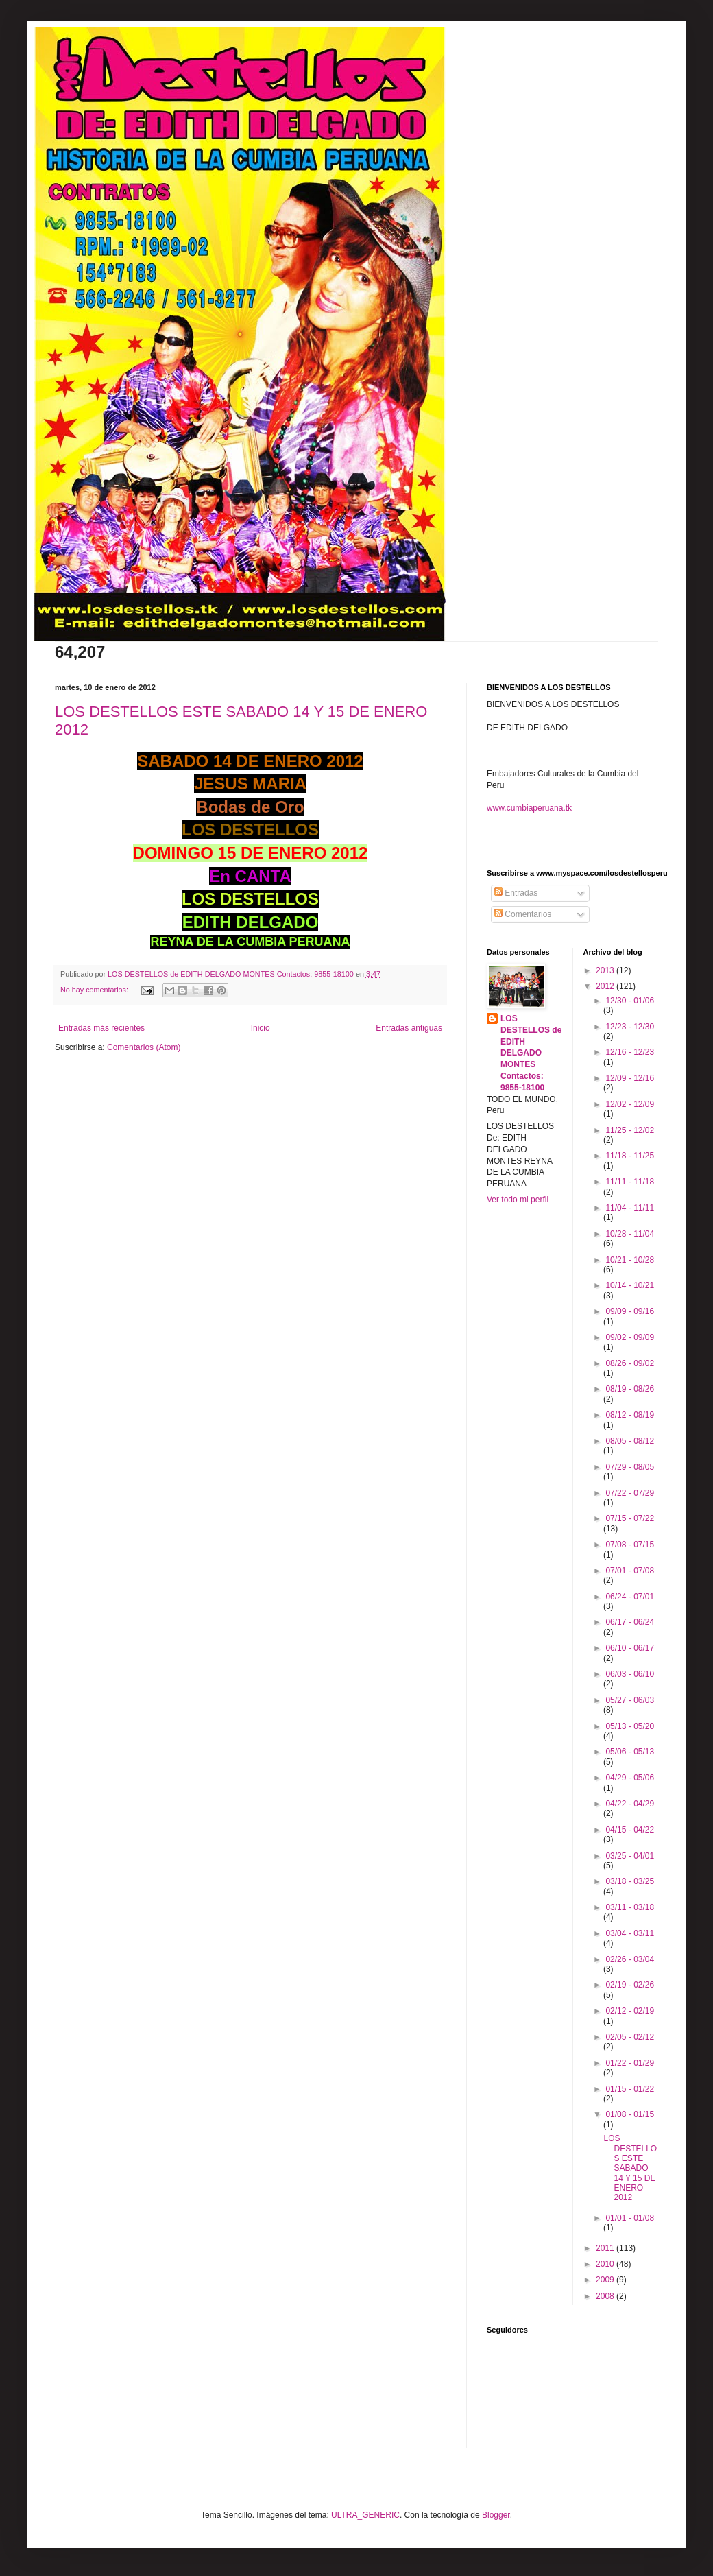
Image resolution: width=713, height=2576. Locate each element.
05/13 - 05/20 (629, 1726)
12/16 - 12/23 (629, 1052)
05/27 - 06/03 (629, 1700)
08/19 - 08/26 (629, 1389)
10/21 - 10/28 (629, 1260)
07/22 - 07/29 (629, 1493)
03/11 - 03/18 (629, 1907)
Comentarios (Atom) (143, 1047)
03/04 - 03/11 (629, 1933)
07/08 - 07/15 (629, 1544)
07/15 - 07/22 (629, 1518)
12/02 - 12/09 (629, 1104)
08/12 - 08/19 (629, 1415)
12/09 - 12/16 (629, 1078)
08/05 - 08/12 (629, 1441)
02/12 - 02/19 (629, 2011)
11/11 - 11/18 (629, 1181)
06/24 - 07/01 (629, 1596)
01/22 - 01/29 (629, 2063)
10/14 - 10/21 (629, 1285)
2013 (606, 970)
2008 (606, 2296)
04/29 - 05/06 (629, 1777)
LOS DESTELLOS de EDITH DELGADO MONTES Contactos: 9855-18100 (530, 1053)
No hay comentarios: (95, 990)
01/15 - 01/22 (629, 2089)
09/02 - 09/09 (629, 1337)
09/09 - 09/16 (629, 1311)
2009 (606, 2280)
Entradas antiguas (409, 1028)
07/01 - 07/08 (629, 1570)
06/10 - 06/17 (629, 1648)
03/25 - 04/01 (629, 1856)
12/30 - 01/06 (629, 1000)
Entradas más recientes (101, 1028)
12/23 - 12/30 (629, 1026)
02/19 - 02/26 (629, 1985)
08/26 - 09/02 (629, 1363)
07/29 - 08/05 (629, 1467)
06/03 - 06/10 (629, 1674)
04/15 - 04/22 (629, 1830)
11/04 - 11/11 (629, 1208)
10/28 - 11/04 (629, 1234)
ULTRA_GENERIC (365, 2515)
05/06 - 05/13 (629, 1751)
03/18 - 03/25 (629, 1881)
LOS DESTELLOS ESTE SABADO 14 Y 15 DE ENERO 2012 (630, 2168)
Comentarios (522, 914)
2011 (606, 2248)
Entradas (515, 893)
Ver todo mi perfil (517, 1199)
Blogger (496, 2515)
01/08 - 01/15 (629, 2114)
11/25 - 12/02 (629, 1130)
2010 (606, 2264)
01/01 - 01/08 (629, 2218)
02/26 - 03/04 (629, 1959)
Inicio (260, 1028)
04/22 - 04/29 (629, 1804)
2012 (606, 986)
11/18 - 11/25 (629, 1155)
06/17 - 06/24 (629, 1622)
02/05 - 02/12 (629, 2037)
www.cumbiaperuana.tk (529, 808)
